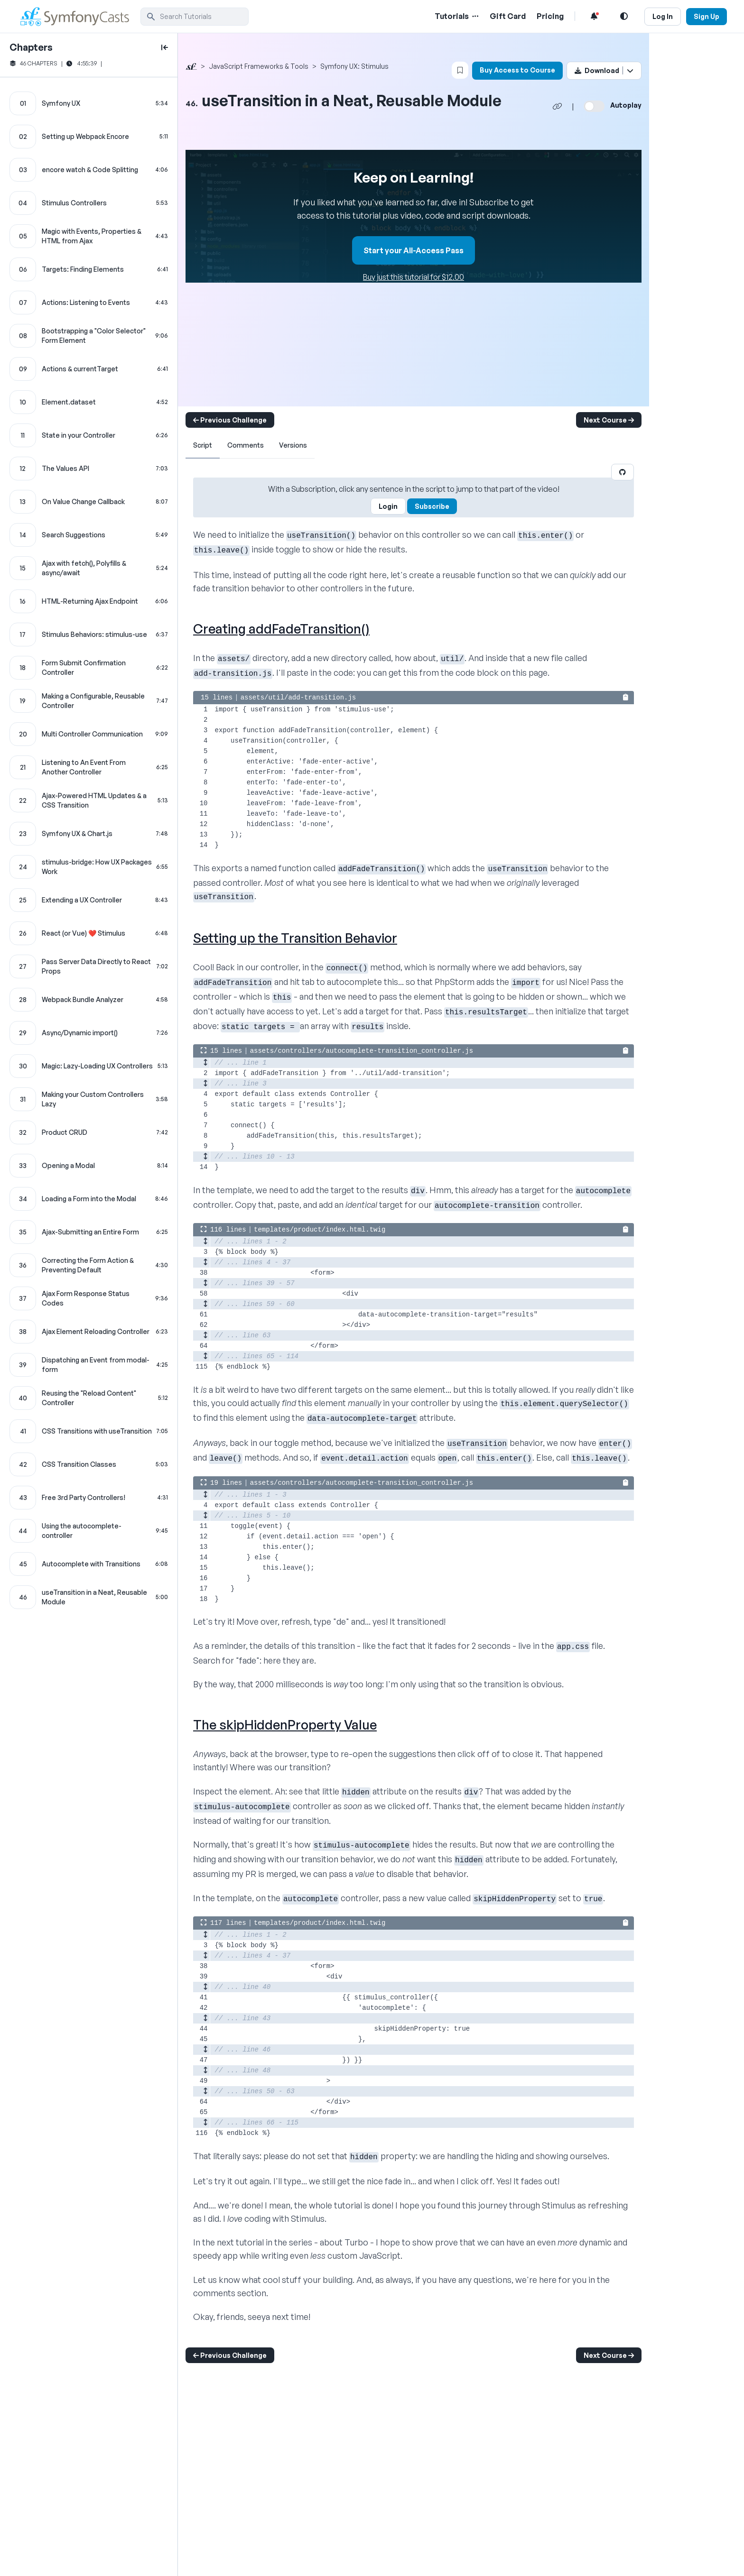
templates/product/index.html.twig (319, 1229)
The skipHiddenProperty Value (285, 1724)
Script (202, 445)
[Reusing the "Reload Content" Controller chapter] (88, 1398)
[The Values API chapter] (88, 468)
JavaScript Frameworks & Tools (258, 66)
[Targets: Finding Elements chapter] (88, 269)
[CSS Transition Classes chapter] (88, 1464)
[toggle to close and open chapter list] (164, 47)
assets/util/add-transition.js (298, 697)
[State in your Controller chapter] (88, 435)
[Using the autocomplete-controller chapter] (88, 1531)
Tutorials (452, 16)
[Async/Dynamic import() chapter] (88, 1033)
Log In (662, 16)
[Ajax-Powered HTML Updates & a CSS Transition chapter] (88, 800)
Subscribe (432, 506)
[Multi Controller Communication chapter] (88, 734)
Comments (245, 445)
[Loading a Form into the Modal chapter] (88, 1199)
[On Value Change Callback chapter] (88, 502)
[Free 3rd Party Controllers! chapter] (88, 1497)
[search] (194, 17)
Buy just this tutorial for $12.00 (413, 277)
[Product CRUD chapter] (88, 1132)
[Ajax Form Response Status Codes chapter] (88, 1298)
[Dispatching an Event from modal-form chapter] (88, 1365)
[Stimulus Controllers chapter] (88, 203)
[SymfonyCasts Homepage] (78, 16)
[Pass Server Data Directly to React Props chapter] (88, 966)
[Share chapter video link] (557, 106)
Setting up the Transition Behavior (295, 938)
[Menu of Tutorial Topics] (474, 16)
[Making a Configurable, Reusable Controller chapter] (88, 701)
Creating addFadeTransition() (281, 628)
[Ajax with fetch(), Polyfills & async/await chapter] (88, 568)
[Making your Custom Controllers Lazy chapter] (88, 1099)
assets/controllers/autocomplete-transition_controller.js (361, 1051)
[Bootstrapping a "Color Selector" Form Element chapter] (88, 336)
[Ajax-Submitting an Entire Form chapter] (88, 1232)
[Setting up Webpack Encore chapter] (88, 136)
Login (388, 506)
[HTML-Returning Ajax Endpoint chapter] (88, 601)
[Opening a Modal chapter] (88, 1166)
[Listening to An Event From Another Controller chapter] (88, 767)
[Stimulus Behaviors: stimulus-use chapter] (88, 634)
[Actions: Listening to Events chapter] (88, 302)
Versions (293, 445)
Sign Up (706, 16)
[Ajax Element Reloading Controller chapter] (88, 1331)
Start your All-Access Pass (413, 250)
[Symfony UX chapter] (88, 103)
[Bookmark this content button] (460, 70)
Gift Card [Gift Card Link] (508, 16)
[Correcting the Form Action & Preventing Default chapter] (88, 1265)
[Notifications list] (594, 16)
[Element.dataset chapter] (88, 402)
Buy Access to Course (517, 70)
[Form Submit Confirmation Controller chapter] (88, 668)
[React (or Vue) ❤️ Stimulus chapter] (88, 933)
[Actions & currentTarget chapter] (88, 369)
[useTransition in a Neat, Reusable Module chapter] (88, 1597)
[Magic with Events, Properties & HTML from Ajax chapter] (88, 236)
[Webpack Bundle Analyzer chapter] (88, 1000)
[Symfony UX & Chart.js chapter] (88, 834)
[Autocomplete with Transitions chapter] (88, 1564)
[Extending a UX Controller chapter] (88, 900)
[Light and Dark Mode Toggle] (623, 16)
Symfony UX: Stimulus (354, 66)
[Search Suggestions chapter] (88, 535)
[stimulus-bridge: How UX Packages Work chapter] (88, 867)
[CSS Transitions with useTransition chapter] (88, 1431)
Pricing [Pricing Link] (550, 16)
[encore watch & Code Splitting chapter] (88, 170)
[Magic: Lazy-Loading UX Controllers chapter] (88, 1066)
